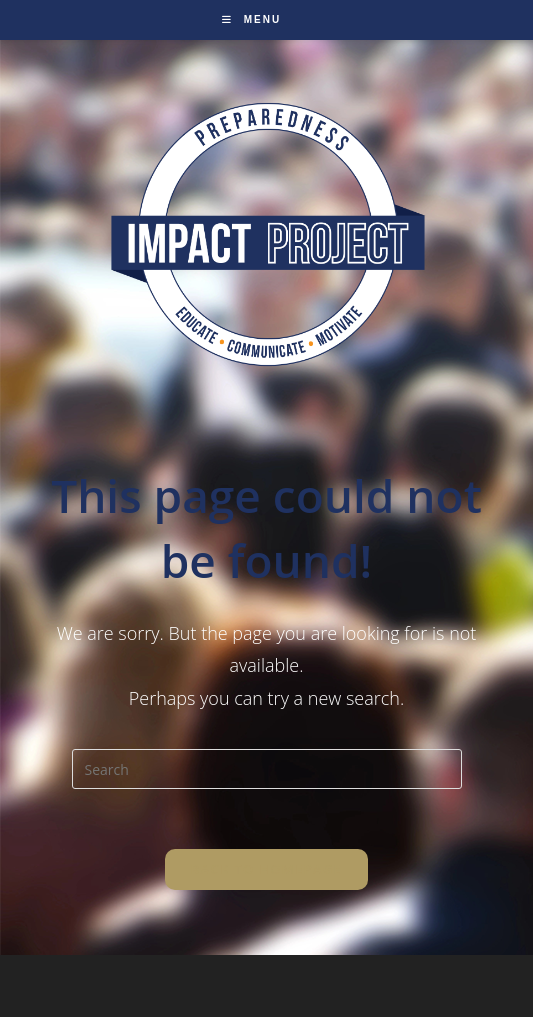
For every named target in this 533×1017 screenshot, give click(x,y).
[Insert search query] (267, 769)
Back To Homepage (266, 869)
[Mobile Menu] (251, 19)
